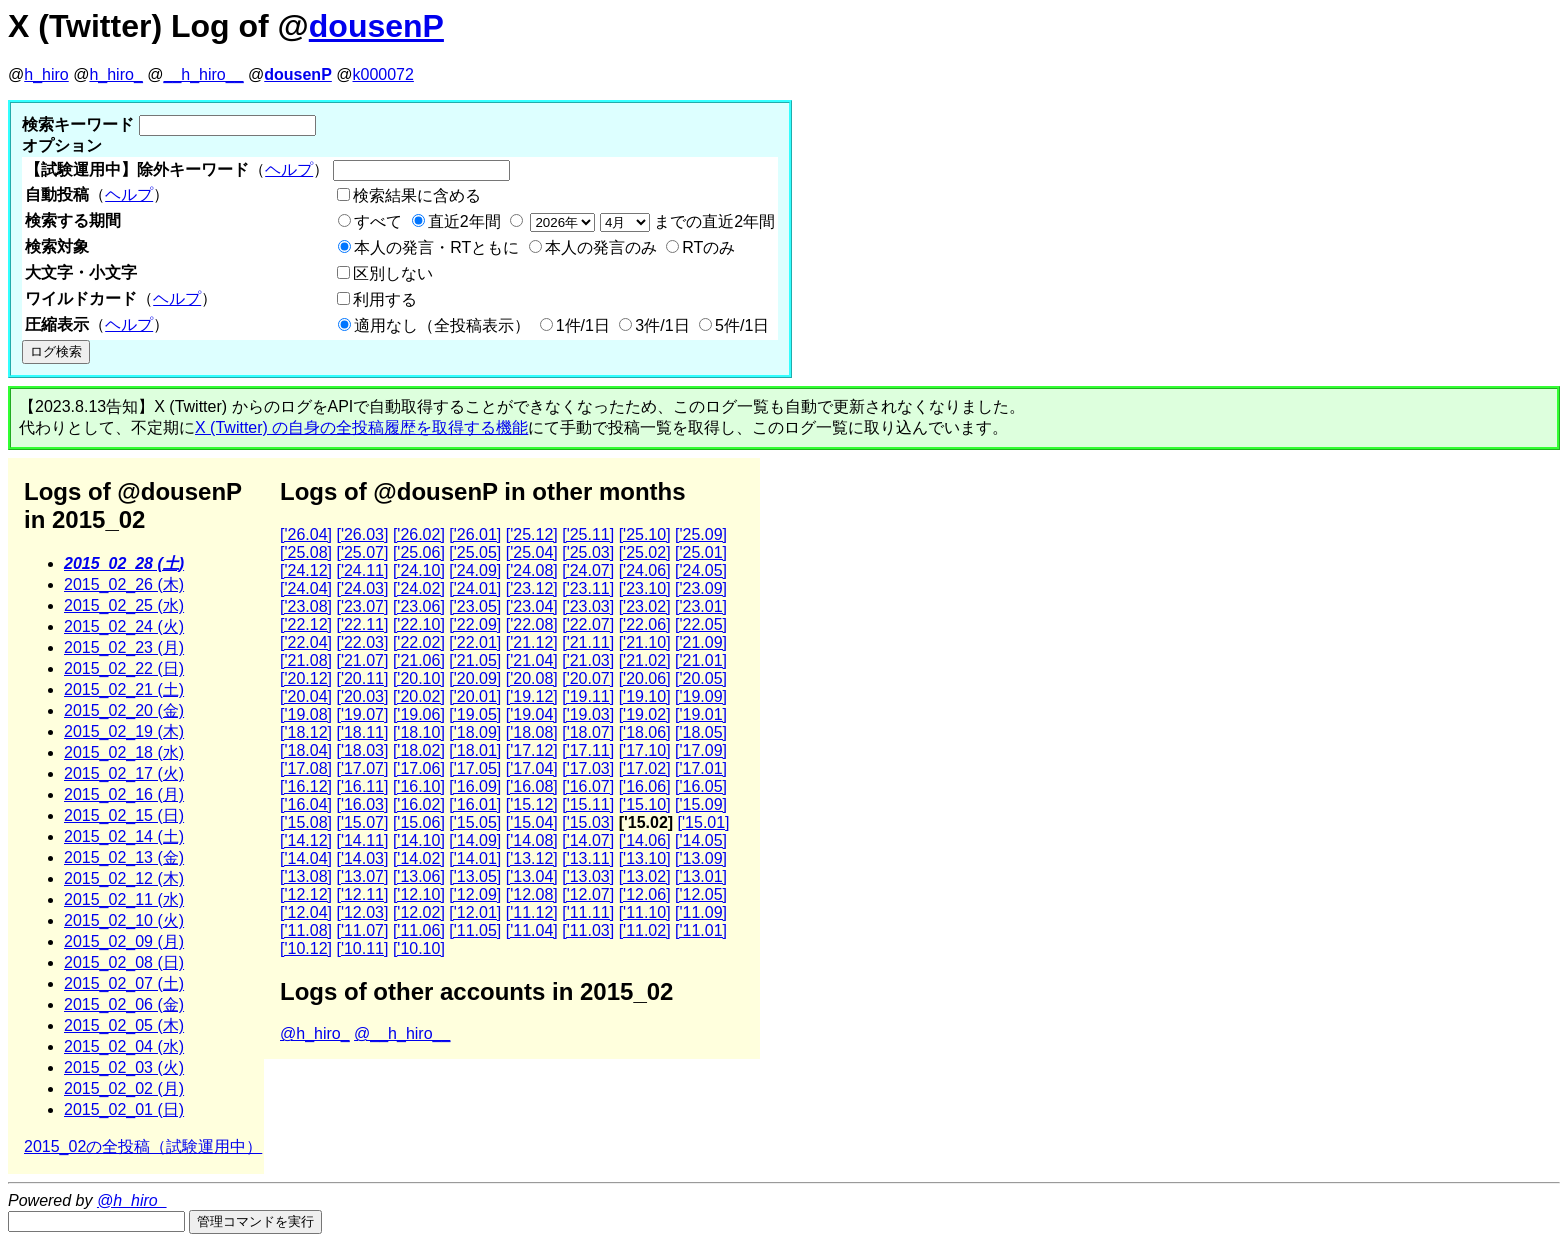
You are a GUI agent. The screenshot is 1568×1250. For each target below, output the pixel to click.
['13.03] (588, 876)
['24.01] (475, 588)
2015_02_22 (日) (124, 668)
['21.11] (588, 642)
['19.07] (362, 714)
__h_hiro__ (203, 74)
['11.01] (701, 930)
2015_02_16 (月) (124, 794)
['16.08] (532, 786)
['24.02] (419, 588)
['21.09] (701, 642)
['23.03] (588, 606)
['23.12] (532, 588)
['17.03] (588, 768)
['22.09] (475, 624)
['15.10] (645, 804)
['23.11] (588, 588)
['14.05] (701, 840)
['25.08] (306, 552)
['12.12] (306, 894)
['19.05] (475, 714)
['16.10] (419, 786)
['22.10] (419, 624)
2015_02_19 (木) (124, 731)
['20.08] (532, 678)
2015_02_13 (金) (124, 857)
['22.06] (645, 624)
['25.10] (645, 534)
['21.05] (475, 660)
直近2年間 (464, 221)
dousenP (376, 26)
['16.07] (588, 786)
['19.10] (645, 696)
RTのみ (708, 247)
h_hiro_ (115, 74)
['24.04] (306, 588)
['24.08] (532, 570)
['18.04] (306, 750)
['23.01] (701, 606)
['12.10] (419, 894)
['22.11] (362, 624)
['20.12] (306, 678)
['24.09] (475, 570)
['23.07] (362, 606)
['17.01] (701, 768)
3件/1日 (662, 325)
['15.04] (532, 822)
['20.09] (475, 678)
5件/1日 (742, 325)
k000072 (383, 74)
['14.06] (645, 840)
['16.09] (475, 786)
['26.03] (362, 534)
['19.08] (306, 714)
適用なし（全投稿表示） (442, 325)
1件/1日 (583, 325)
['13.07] (362, 876)
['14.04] (306, 858)
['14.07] (588, 840)
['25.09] (701, 534)
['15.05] (475, 822)
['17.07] (362, 768)
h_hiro (46, 74)
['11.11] (588, 912)
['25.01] (701, 552)
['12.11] (362, 894)
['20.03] (362, 696)
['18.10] (419, 732)
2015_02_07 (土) (124, 983)
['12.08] (532, 894)
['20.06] (645, 678)
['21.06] (419, 660)
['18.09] (475, 732)
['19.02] (645, 714)
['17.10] (645, 750)
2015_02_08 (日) (124, 962)
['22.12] (306, 624)
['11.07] (362, 930)
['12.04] (306, 912)
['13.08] (306, 876)
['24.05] (701, 570)
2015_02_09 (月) (124, 941)
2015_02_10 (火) (124, 920)
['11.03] (588, 930)
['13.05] (475, 876)
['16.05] (701, 786)
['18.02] (419, 750)
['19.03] (588, 714)
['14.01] (475, 858)
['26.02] (419, 534)
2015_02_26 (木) (124, 584)
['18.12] (306, 732)
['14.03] (362, 858)
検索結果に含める (417, 195)
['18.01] (475, 750)
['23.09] (701, 588)
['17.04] (532, 768)
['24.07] (588, 570)
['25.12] (532, 534)
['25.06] (419, 552)
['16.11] (362, 786)
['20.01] (475, 696)
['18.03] (362, 750)
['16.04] (306, 804)
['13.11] (588, 858)
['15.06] (419, 822)
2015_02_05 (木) (124, 1025)
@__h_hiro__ (402, 1033)
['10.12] (306, 948)
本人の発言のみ (601, 247)
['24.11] (362, 570)
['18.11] (362, 732)
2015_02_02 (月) (124, 1088)
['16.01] (475, 804)
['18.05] (701, 732)
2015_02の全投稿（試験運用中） (143, 1146)
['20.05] (701, 678)
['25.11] (588, 534)
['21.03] (588, 660)
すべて (378, 221)
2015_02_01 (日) (124, 1109)
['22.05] (701, 624)
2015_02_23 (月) (124, 647)
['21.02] (645, 660)
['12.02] (419, 912)
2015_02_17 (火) (124, 773)
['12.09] (475, 894)
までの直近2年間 (650, 221)
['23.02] (645, 606)
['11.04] (532, 930)
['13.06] (419, 876)
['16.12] (306, 786)
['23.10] (645, 588)
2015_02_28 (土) (124, 563)
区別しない (393, 273)
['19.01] (701, 714)
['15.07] (362, 822)
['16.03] (362, 804)
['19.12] (532, 696)
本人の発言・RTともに (436, 247)
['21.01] (701, 660)
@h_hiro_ (315, 1033)
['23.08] (306, 606)
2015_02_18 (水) (124, 752)
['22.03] (362, 642)
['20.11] (362, 678)
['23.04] (532, 606)
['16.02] (419, 804)
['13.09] (701, 858)
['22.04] (306, 642)
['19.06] (419, 714)
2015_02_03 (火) (124, 1067)
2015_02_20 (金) (124, 710)
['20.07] (588, 678)
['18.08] (532, 732)
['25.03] (588, 552)
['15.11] (588, 804)
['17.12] (532, 750)
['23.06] (419, 606)
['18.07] (588, 732)
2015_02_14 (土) (124, 836)
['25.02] (645, 552)
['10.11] (362, 948)
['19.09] (701, 696)
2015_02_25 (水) (124, 605)
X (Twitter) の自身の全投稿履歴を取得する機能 (361, 427)
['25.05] (475, 552)
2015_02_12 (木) (124, 878)
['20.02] (419, 696)
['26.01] (475, 534)
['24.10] (419, 570)
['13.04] (532, 876)
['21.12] (532, 642)
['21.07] (362, 660)
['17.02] (645, 768)
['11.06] (419, 930)
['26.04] (306, 534)
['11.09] (701, 912)
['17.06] (419, 768)
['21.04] (532, 660)
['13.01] (701, 876)
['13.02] (645, 876)
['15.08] (306, 822)
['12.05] (701, 894)
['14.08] (532, 840)
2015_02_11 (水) (124, 899)
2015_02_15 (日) (124, 815)
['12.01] (475, 912)
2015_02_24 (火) (124, 626)
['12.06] (645, 894)
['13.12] (532, 858)
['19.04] (532, 714)
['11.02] (645, 930)
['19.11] (588, 696)
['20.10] (419, 678)
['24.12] (306, 570)
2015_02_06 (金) (124, 1004)
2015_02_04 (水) (124, 1046)
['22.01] (475, 642)
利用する (385, 299)
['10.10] (419, 948)
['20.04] (306, 696)
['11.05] (475, 930)
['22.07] (588, 624)
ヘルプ (289, 169)
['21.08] (306, 660)
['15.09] (701, 804)
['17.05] (475, 768)
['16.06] (645, 786)
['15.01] (704, 822)
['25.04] (532, 552)
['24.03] (362, 588)
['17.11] (588, 750)
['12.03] (362, 912)
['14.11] (362, 840)
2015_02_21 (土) (124, 689)
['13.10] (645, 858)
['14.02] (419, 858)
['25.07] (362, 552)
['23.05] (475, 606)
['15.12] (532, 804)
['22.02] (419, 642)
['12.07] (588, 894)
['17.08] (306, 768)
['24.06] (645, 570)
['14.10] (419, 840)
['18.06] (645, 732)
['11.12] (532, 912)
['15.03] (588, 822)
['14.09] (475, 840)
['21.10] (645, 642)
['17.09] (701, 750)
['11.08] (306, 930)
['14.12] (306, 840)
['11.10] (645, 912)
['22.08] (532, 624)
